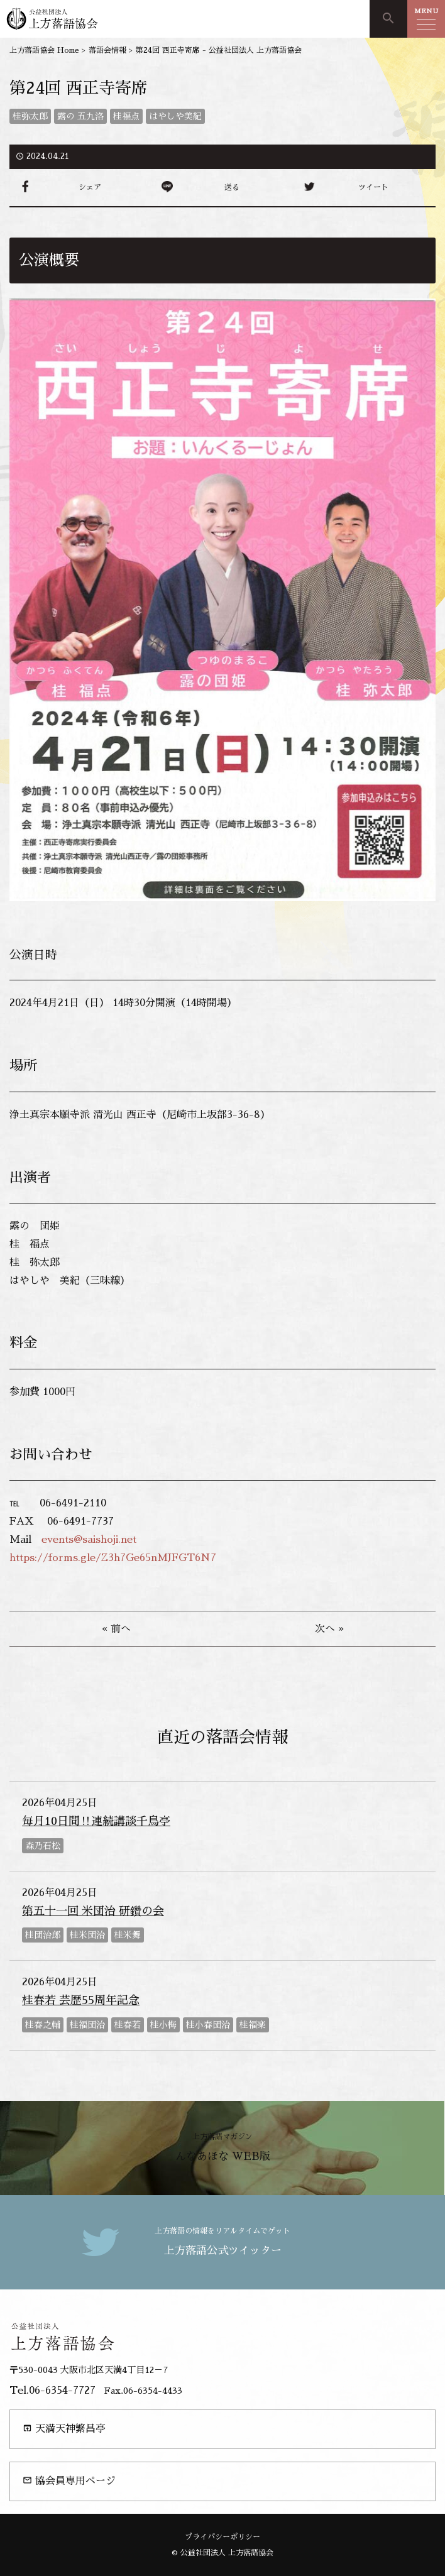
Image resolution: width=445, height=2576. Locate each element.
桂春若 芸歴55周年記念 (81, 2000)
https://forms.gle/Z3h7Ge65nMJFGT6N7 (112, 1558)
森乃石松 (42, 1845)
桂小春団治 (208, 2024)
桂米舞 (127, 1935)
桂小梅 (163, 2024)
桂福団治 (87, 2024)
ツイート (373, 187)
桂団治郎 (42, 1935)
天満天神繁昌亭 (64, 2428)
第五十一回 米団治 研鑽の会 (93, 1911)
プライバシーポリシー (222, 2537)
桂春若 (127, 2024)
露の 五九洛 (80, 116)
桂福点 (126, 116)
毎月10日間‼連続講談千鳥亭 (96, 1821)
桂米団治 (87, 1935)
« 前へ (116, 1629)
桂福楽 (252, 2024)
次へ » (329, 1629)
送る (231, 187)
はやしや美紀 (175, 116)
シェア (90, 187)
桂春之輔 (42, 2024)
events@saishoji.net (88, 1540)
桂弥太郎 (30, 116)
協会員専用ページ (69, 2480)
